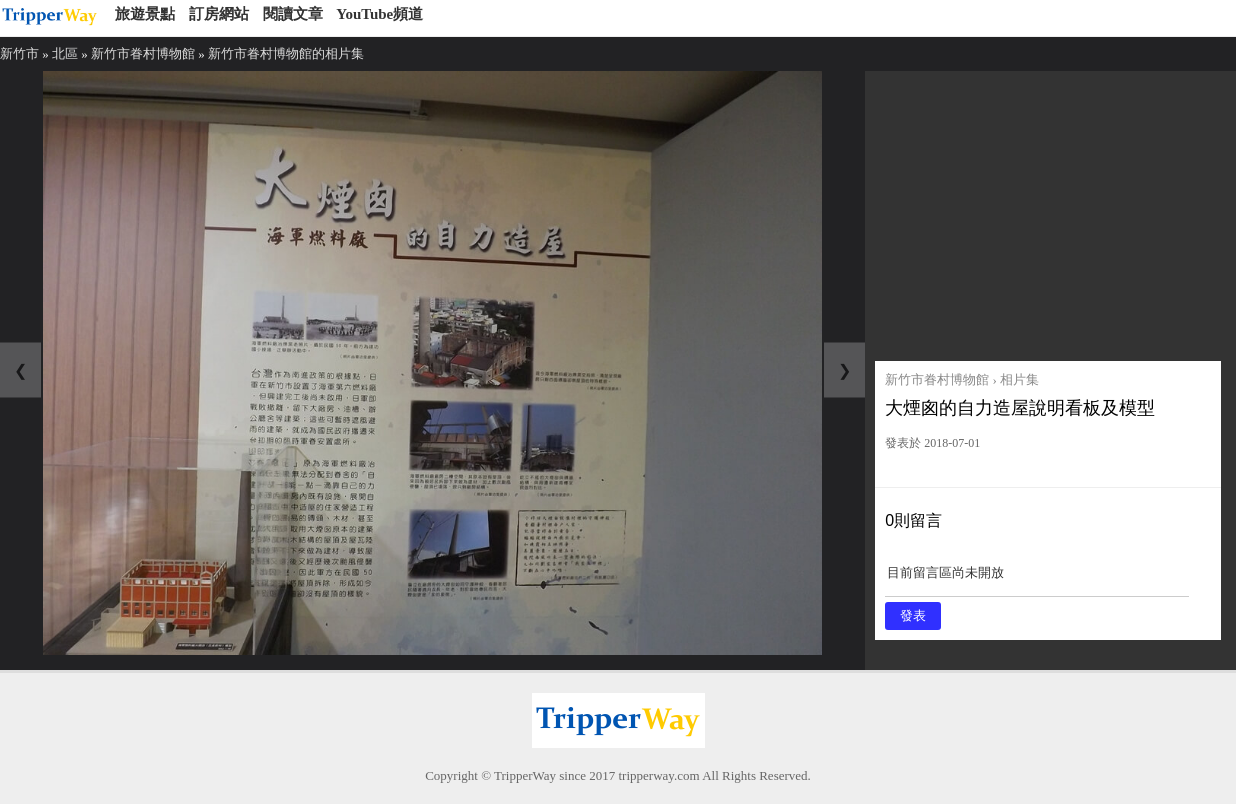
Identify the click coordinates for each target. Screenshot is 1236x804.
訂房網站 (219, 14)
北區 (65, 53)
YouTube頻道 (379, 14)
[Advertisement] (1048, 211)
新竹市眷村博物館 (143, 53)
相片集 (1019, 379)
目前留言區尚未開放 (1037, 579)
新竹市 (19, 53)
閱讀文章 (293, 14)
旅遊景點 (145, 14)
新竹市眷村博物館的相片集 (286, 53)
